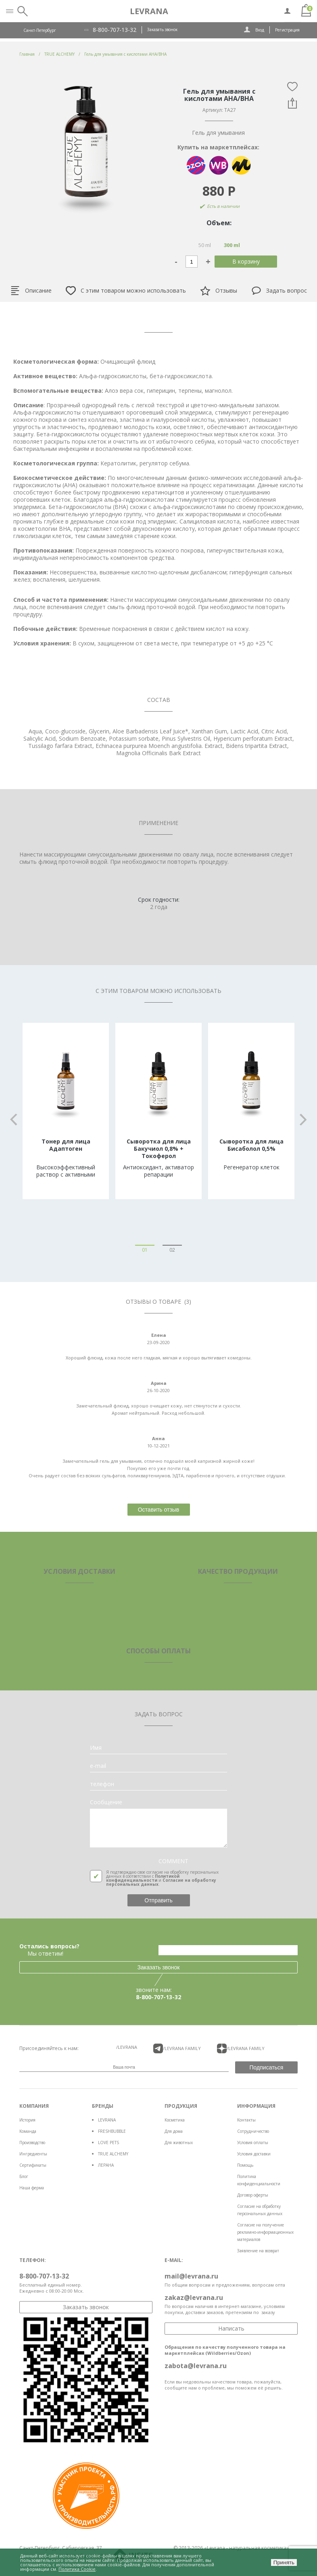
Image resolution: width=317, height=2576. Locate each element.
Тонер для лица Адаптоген (66, 1145)
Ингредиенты (33, 2154)
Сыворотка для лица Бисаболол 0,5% (251, 1145)
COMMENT (173, 1861)
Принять (283, 2562)
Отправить (158, 1900)
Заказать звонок (162, 29)
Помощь (245, 2165)
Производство (32, 2142)
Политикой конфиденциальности (142, 1878)
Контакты (246, 2120)
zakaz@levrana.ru (194, 2297)
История (27, 2120)
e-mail (98, 1766)
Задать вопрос (279, 291)
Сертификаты (32, 2165)
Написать (231, 2328)
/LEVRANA (126, 2047)
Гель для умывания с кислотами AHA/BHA (125, 54)
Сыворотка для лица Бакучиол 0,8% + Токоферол (159, 1149)
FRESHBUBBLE (112, 2131)
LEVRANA (107, 2120)
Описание (31, 290)
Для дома (174, 2131)
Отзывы (218, 291)
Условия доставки (254, 2154)
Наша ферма (31, 2188)
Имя (96, 1747)
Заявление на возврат (258, 2250)
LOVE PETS (108, 2142)
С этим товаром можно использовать (126, 290)
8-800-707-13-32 (114, 30)
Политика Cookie (77, 2569)
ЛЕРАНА (106, 2165)
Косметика (175, 2120)
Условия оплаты (252, 2142)
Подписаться (267, 2067)
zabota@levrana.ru (196, 2365)
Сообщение (106, 1802)
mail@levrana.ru (191, 2276)
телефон (102, 1784)
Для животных (179, 2142)
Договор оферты (252, 2195)
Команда (27, 2131)
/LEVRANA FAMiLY (177, 2048)
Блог (23, 2176)
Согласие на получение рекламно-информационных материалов (265, 2232)
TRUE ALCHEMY (113, 2154)
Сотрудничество (253, 2131)
